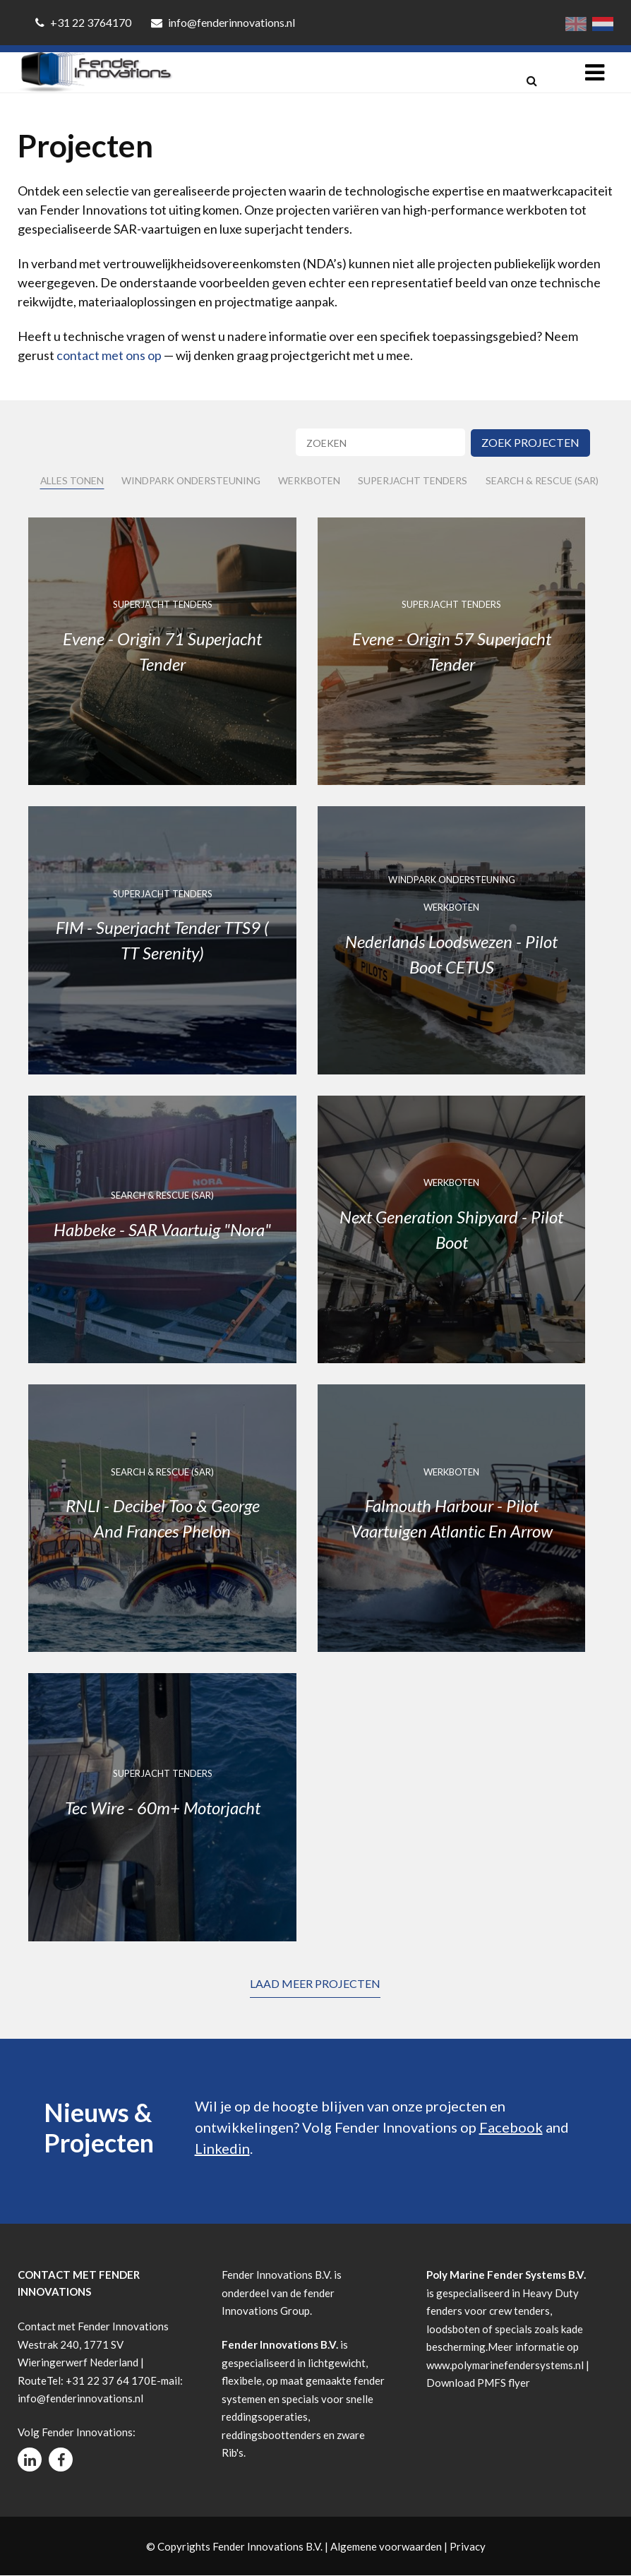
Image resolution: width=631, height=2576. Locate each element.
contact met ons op (109, 355)
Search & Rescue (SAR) (546, 481)
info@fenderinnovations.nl (223, 22)
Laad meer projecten (315, 1983)
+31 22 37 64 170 (108, 2380)
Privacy (468, 2546)
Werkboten (312, 481)
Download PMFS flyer (478, 2382)
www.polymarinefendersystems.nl (505, 2365)
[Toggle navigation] (594, 72)
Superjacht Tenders (416, 481)
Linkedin (222, 2148)
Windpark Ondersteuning (192, 481)
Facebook (511, 2127)
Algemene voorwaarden (386, 2546)
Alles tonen (72, 481)
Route (32, 2380)
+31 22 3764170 (84, 22)
